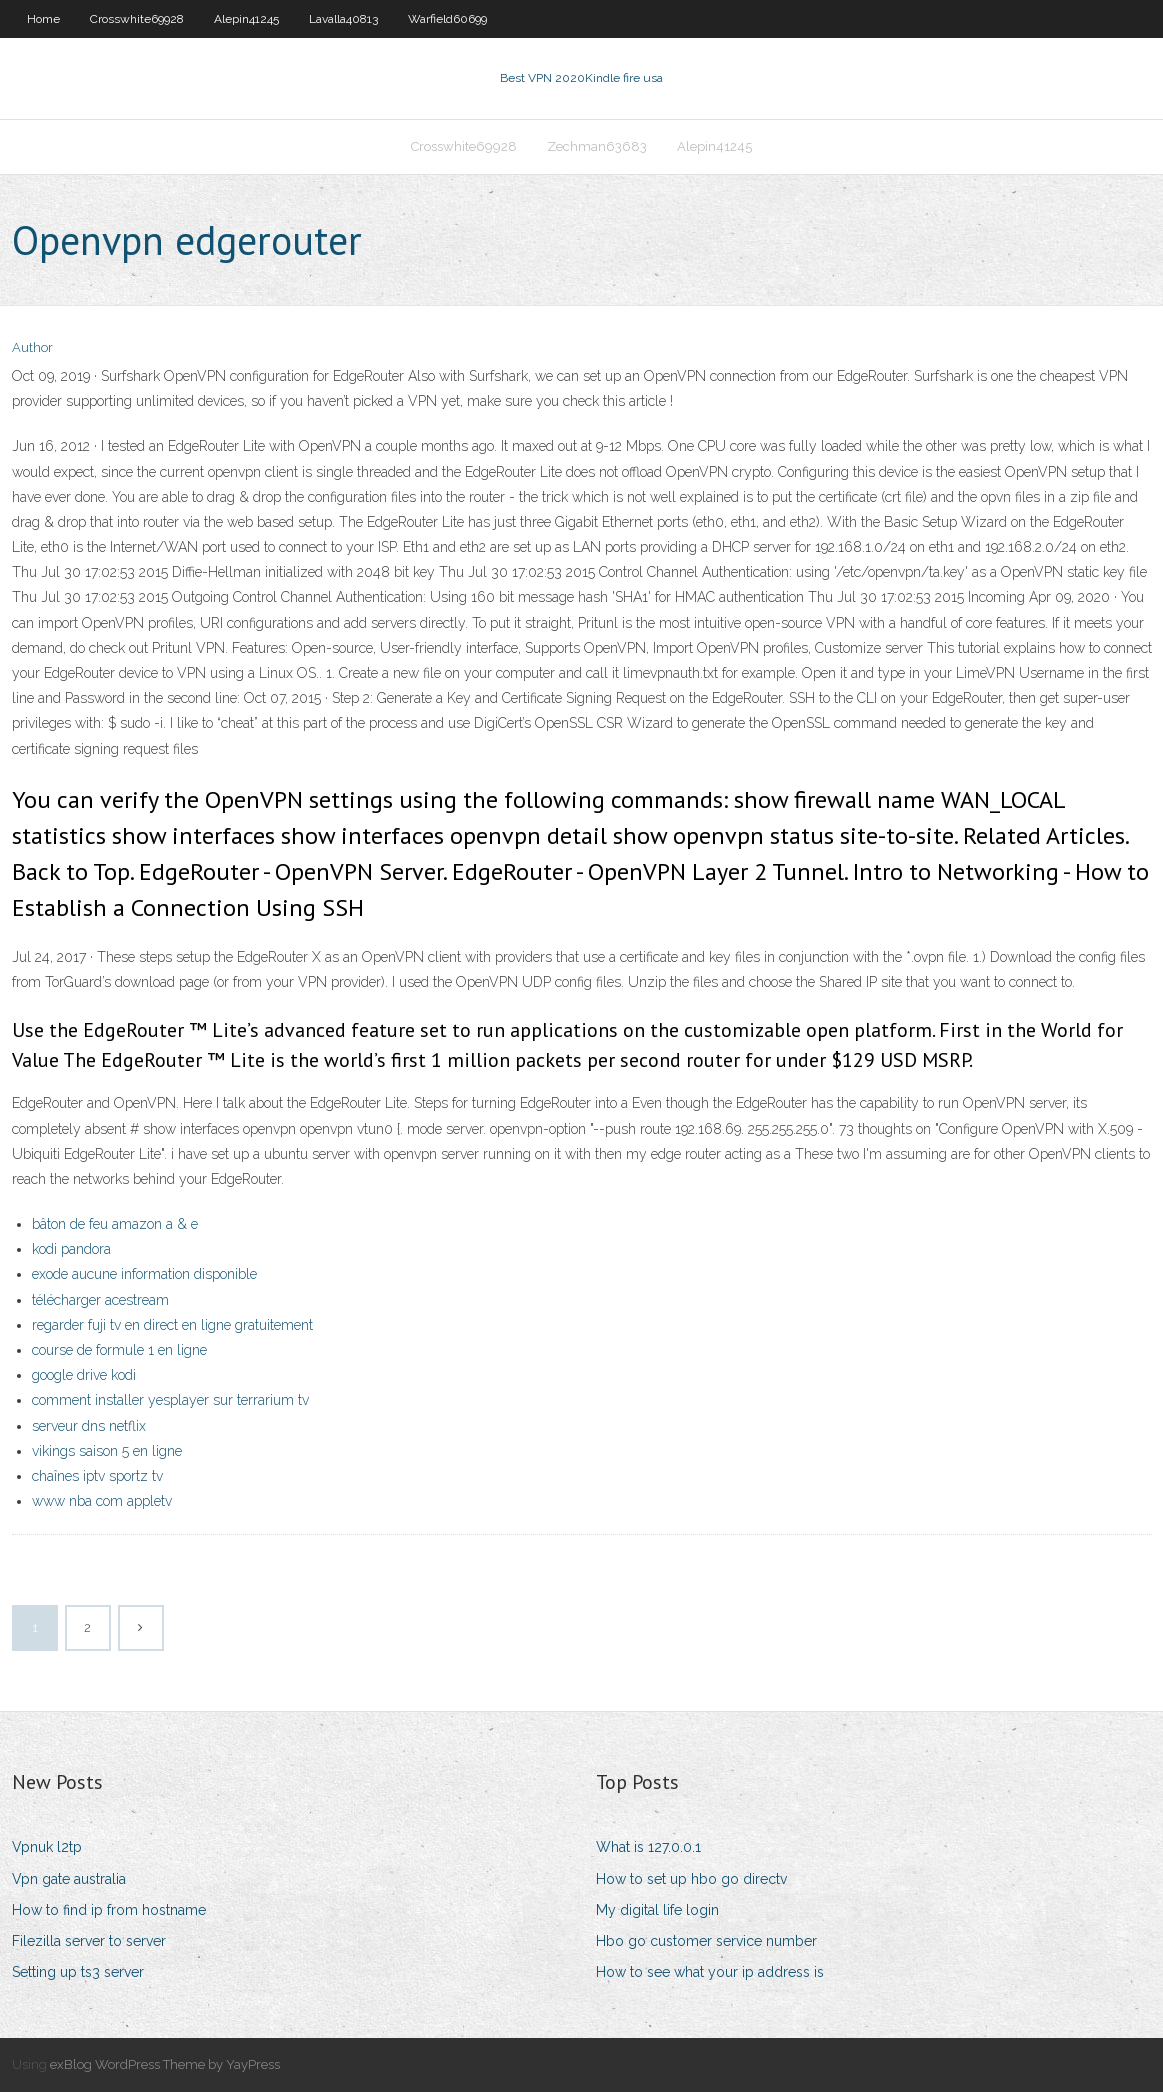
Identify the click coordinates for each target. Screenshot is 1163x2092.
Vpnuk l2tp (47, 1847)
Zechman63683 (597, 146)
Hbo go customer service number (706, 1941)
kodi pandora (71, 1249)
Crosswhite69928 (137, 19)
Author (32, 347)
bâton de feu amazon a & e (115, 1224)
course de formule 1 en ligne (119, 1350)
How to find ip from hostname (109, 1910)
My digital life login (657, 1910)
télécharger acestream (100, 1300)
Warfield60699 (447, 19)
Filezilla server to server (89, 1941)
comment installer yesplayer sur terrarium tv (170, 1400)
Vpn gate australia (69, 1879)
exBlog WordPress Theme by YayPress (165, 2064)
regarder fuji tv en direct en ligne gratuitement (172, 1325)
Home (43, 19)
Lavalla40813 (343, 19)
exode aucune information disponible (144, 1274)
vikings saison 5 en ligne (107, 1451)
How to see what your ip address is (710, 1972)
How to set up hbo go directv (691, 1879)
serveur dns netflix (89, 1426)
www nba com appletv (102, 1501)
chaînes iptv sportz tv (97, 1476)
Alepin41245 (246, 19)
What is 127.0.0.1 (648, 1847)
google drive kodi (84, 1375)
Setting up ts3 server (78, 1972)
